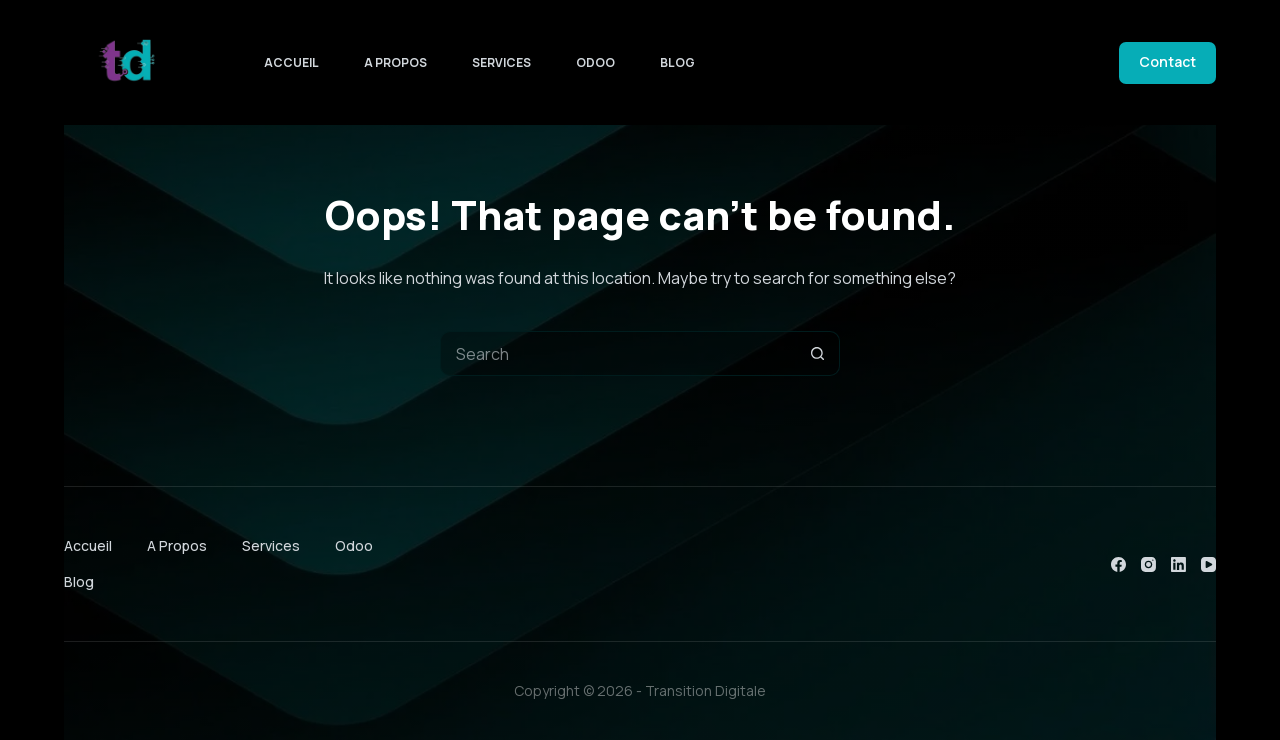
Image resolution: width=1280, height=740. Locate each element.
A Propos (395, 62)
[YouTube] (1208, 564)
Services (501, 62)
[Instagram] (1148, 564)
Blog (677, 62)
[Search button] (817, 353)
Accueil (291, 62)
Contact (1167, 61)
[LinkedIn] (1178, 564)
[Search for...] (617, 353)
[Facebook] (1118, 564)
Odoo (595, 62)
